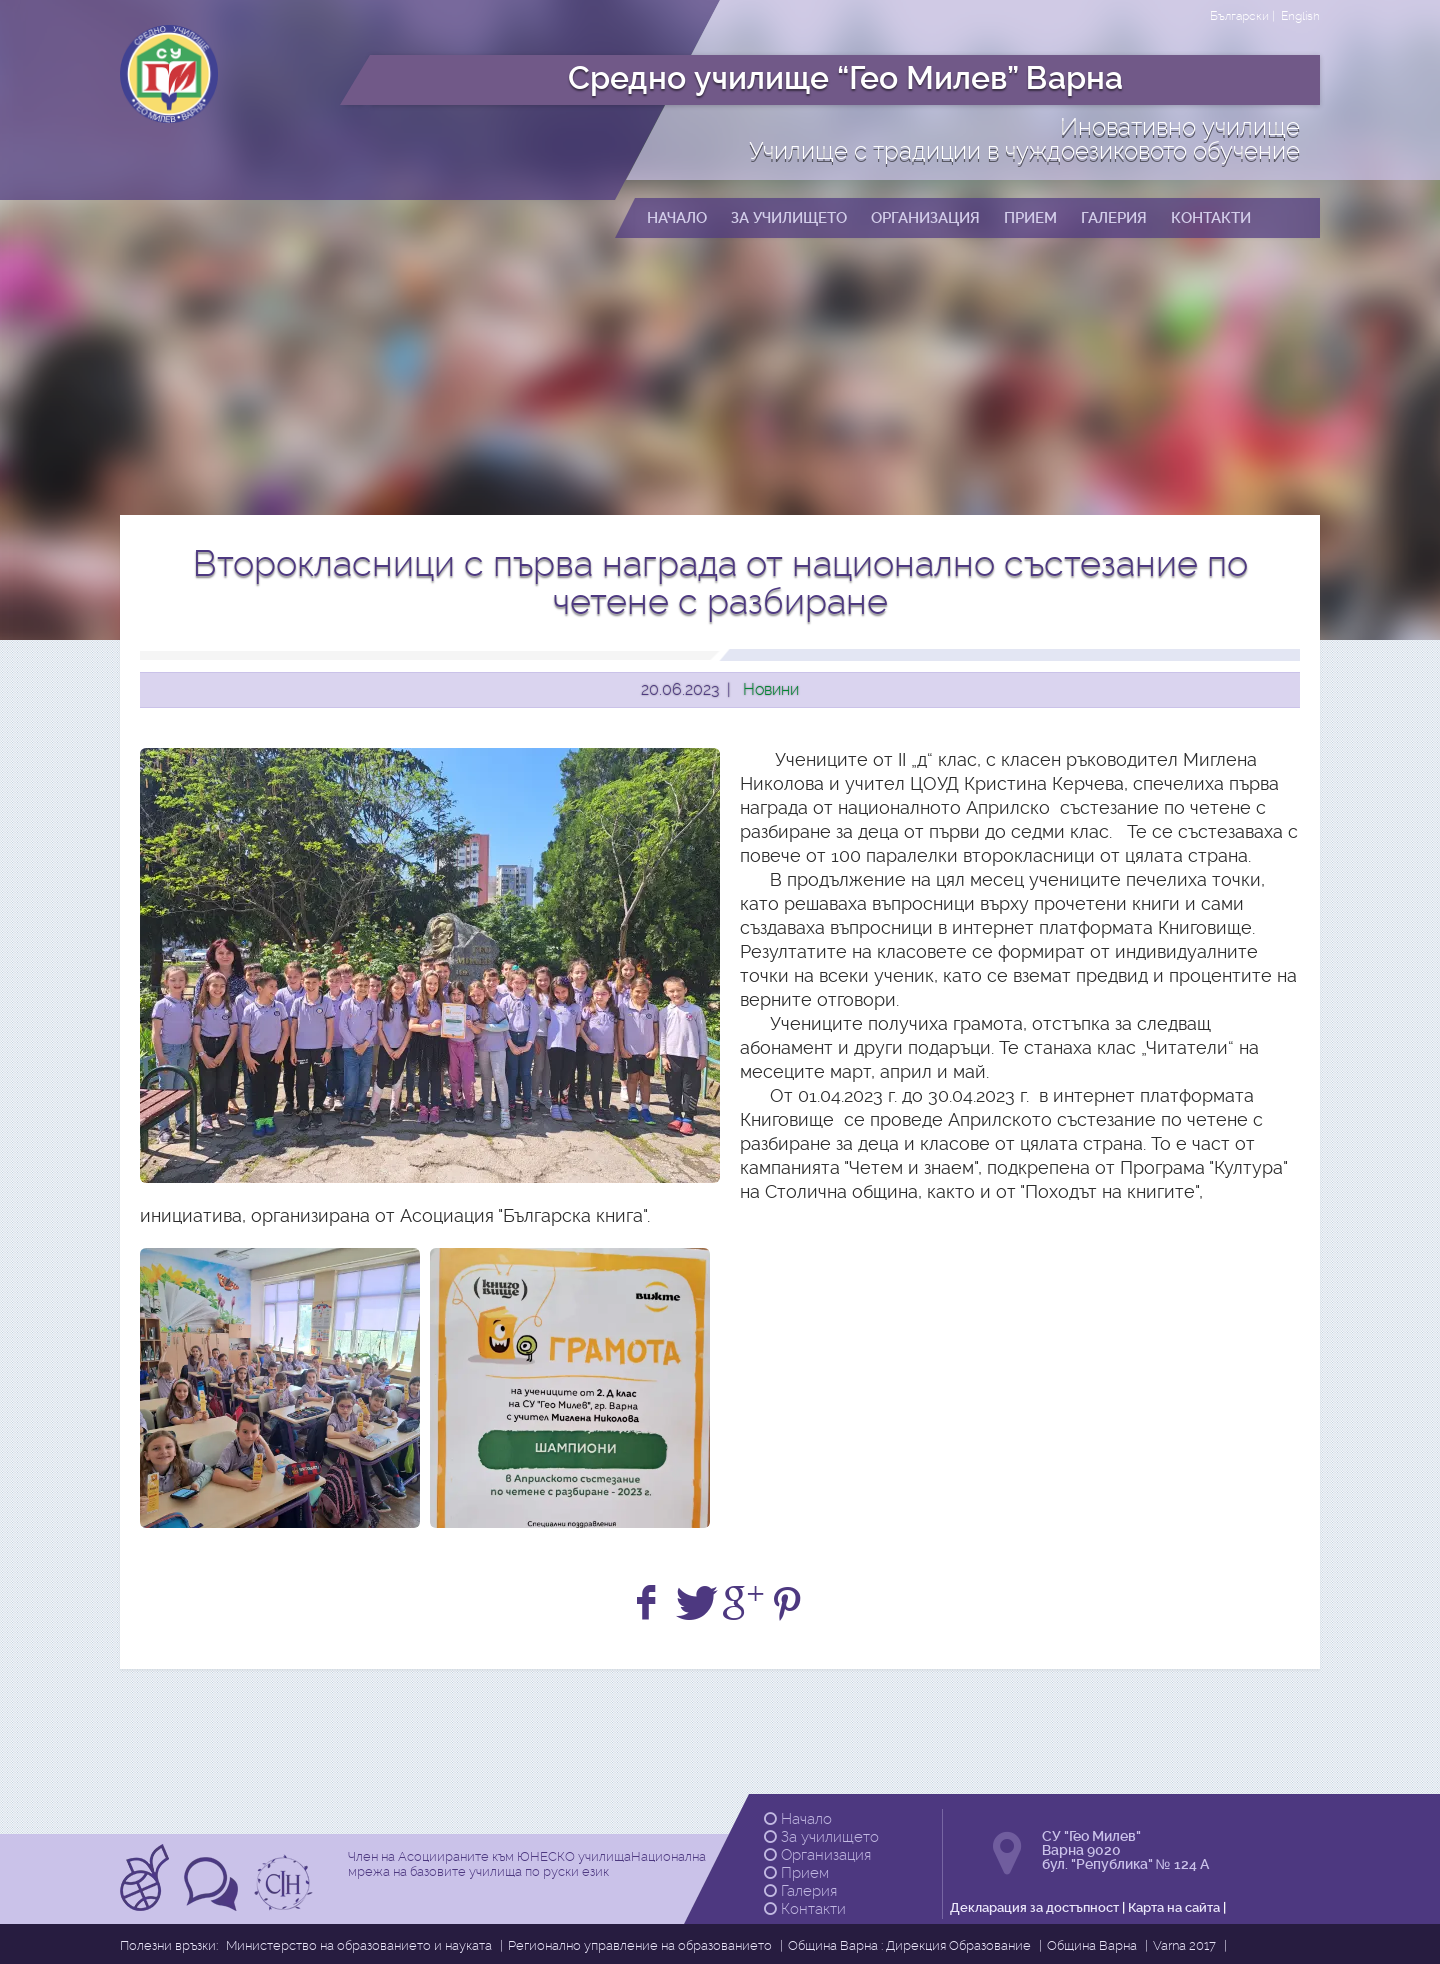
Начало (798, 1819)
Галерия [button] (1114, 218)
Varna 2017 (1184, 1945)
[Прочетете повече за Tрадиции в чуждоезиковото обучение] (213, 1904)
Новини (771, 689)
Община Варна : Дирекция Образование (909, 1945)
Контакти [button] (1211, 218)
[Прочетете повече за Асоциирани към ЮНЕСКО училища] (147, 1904)
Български (1239, 16)
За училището (821, 1837)
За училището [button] (789, 218)
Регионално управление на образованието (640, 1945)
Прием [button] (1030, 218)
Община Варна (1092, 1945)
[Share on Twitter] (696, 1603)
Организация (817, 1855)
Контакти (805, 1909)
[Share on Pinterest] (790, 1603)
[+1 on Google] (743, 1603)
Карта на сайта (1174, 1907)
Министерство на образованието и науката (359, 1945)
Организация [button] (925, 218)
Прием (796, 1873)
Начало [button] (677, 218)
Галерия (800, 1891)
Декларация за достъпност (1034, 1907)
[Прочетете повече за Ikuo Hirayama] (286, 1904)
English (1300, 16)
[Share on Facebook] (649, 1603)
